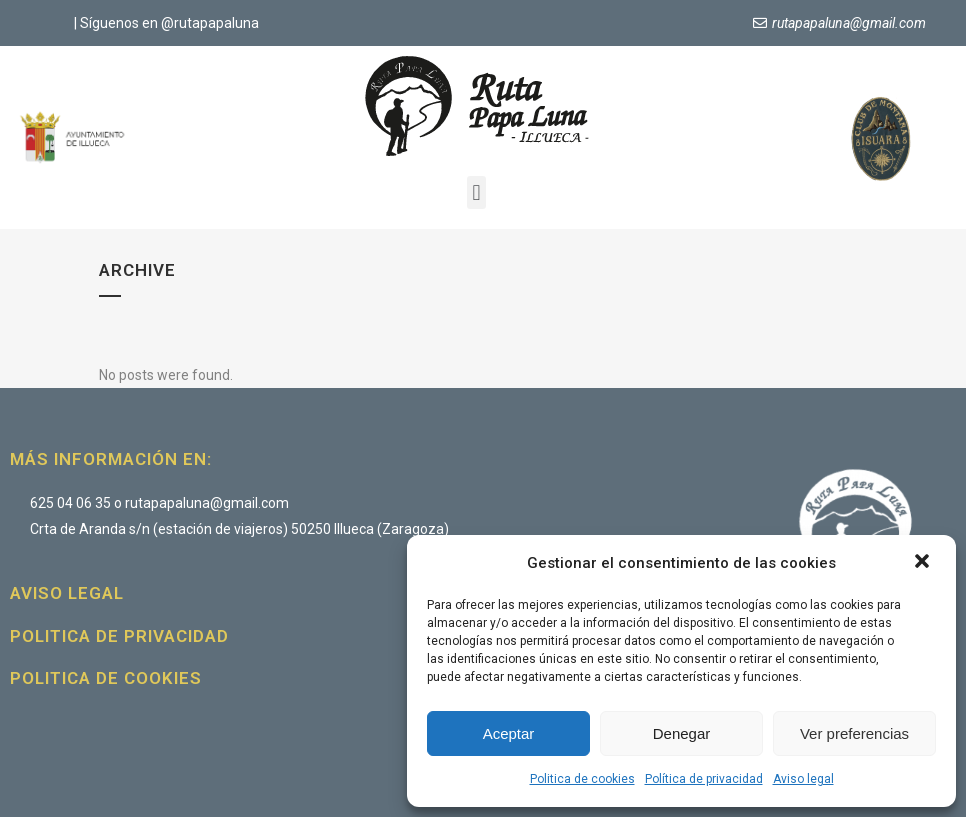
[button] (924, 563)
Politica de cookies (582, 779)
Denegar (682, 733)
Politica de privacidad (119, 636)
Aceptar (509, 733)
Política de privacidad (704, 779)
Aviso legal (803, 779)
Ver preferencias (854, 733)
